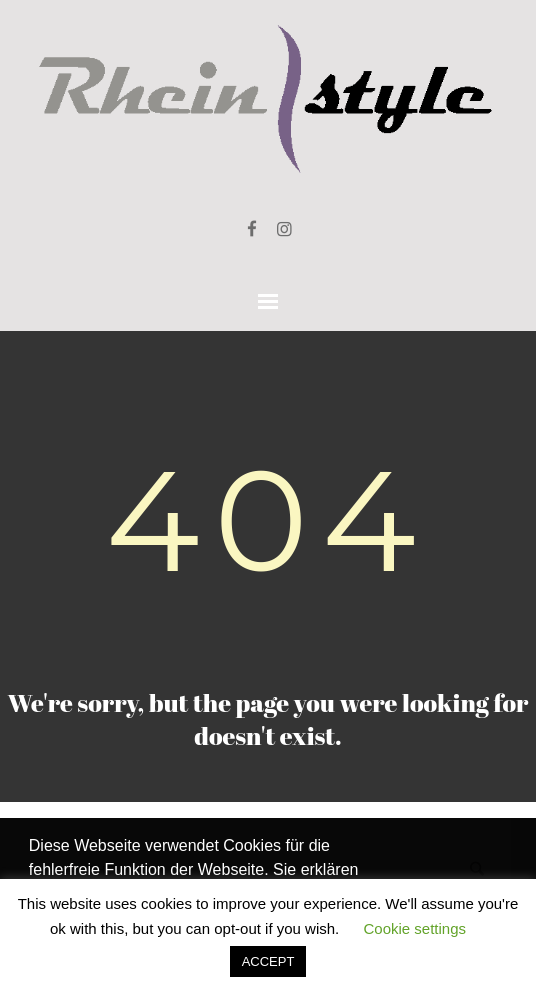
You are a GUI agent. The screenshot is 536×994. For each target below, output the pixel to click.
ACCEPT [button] (268, 961)
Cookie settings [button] (414, 928)
